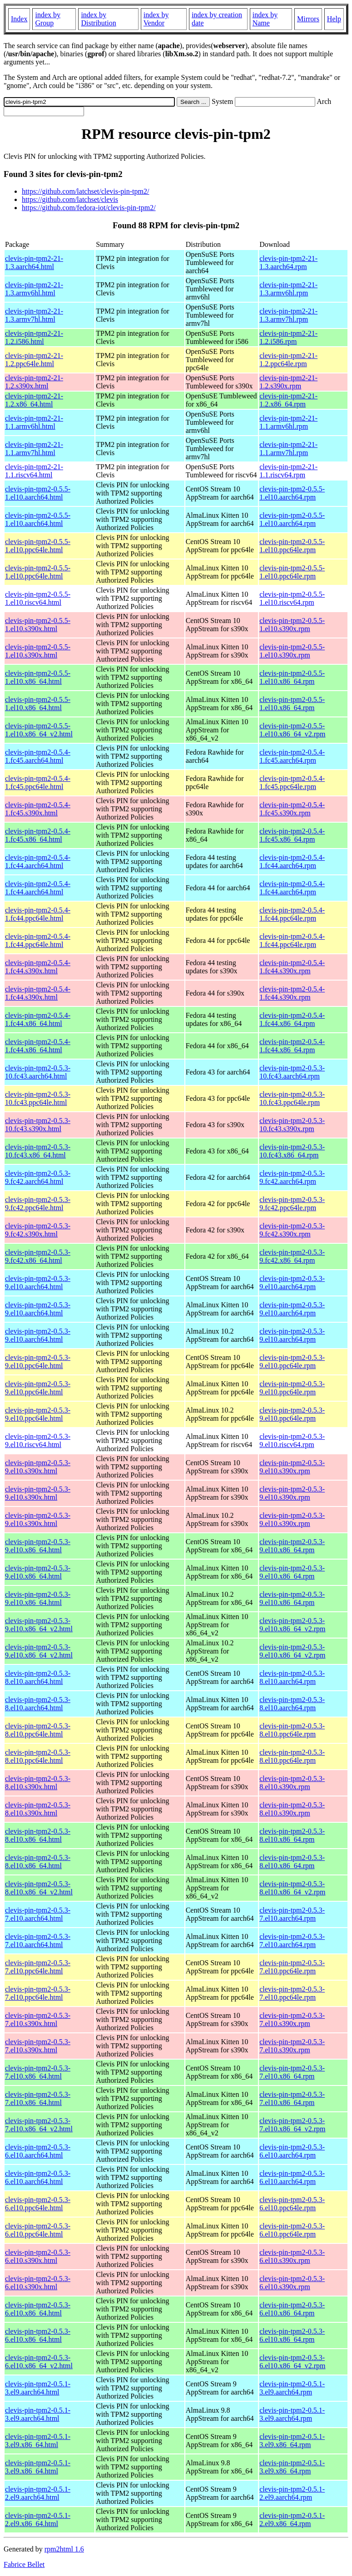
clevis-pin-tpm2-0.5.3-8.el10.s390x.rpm (292, 1783)
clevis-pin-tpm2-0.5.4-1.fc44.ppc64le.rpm (292, 914)
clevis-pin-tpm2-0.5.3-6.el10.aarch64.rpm (292, 2151)
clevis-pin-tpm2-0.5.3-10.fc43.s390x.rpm (292, 1125)
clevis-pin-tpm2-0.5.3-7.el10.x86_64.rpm (292, 2072)
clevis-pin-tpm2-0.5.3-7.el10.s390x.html (37, 2019)
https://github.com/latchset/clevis (70, 199)
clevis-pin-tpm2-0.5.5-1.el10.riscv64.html (37, 598)
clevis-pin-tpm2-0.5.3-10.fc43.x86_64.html (37, 1151)
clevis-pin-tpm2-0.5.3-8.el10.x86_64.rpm (292, 1835)
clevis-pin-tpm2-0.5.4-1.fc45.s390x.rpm (292, 809)
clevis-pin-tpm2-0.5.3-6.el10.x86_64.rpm (292, 2309)
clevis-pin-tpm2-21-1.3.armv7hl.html (34, 315)
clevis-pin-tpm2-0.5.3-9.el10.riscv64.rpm (292, 1440)
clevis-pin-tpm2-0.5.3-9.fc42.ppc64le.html (37, 1204)
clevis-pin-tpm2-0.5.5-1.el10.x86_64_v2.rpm (292, 730)
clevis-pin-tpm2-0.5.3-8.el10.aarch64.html (37, 1677)
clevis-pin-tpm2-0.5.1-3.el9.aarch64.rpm (292, 2388)
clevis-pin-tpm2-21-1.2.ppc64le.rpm (288, 360)
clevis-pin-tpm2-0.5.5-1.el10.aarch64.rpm (292, 493)
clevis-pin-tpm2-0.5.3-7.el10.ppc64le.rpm (292, 1967)
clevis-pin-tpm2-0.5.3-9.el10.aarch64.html (37, 1282)
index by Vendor (156, 19)
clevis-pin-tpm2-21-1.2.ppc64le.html (34, 360)
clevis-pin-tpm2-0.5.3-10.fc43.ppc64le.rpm (292, 1098)
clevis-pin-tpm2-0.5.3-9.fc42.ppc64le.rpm (292, 1204)
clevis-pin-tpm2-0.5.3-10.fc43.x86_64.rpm (292, 1151)
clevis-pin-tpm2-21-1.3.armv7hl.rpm (288, 315)
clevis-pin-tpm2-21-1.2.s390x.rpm (288, 382)
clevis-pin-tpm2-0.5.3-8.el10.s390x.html (37, 1783)
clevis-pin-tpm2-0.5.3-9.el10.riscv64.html (37, 1440)
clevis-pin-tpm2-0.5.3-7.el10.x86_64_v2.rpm (292, 2125)
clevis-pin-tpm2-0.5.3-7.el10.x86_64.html (37, 2072)
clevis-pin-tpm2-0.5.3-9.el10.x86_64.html (37, 1546)
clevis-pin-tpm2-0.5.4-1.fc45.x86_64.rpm (292, 835)
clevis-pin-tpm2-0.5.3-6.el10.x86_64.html (37, 2309)
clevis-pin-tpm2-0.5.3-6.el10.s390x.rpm (292, 2256)
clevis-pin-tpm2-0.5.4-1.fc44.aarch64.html (37, 861)
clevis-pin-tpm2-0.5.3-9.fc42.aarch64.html (37, 1177)
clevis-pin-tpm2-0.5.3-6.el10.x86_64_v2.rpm (292, 2362)
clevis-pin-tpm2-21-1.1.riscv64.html (34, 471)
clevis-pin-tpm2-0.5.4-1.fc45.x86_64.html (37, 835)
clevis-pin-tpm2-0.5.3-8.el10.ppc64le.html (37, 1730)
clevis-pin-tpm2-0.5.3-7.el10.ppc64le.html (37, 1967)
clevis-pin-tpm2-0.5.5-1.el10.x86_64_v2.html (39, 730)
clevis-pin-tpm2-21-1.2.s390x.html (34, 382)
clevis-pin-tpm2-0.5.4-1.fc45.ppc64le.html (37, 782)
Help (334, 19)
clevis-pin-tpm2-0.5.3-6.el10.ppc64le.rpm (292, 2204)
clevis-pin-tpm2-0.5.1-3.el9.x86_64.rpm (292, 2440)
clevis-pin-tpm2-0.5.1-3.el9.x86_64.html (37, 2440)
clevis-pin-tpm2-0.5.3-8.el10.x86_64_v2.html (39, 1888)
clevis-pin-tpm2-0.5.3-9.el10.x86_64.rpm (292, 1546)
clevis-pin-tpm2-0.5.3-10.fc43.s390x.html (37, 1125)
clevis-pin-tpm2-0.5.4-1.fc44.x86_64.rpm (292, 1019)
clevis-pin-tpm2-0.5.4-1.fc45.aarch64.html (37, 756)
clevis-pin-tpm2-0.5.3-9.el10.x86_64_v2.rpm (292, 1625)
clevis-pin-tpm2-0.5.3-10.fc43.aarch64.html (37, 1072)
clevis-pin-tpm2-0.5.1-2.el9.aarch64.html (37, 2493)
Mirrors (308, 19)
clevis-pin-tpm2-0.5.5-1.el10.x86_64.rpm (292, 677)
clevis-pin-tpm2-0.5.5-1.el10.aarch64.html (37, 493)
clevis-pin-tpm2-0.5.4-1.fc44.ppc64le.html (37, 914)
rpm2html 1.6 (64, 2549)
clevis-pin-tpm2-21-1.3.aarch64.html (34, 262)
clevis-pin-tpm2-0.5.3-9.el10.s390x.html (37, 1467)
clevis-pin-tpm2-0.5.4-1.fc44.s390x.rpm (292, 967)
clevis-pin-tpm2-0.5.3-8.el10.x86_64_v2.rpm (292, 1888)
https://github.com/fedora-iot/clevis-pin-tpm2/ (89, 207)
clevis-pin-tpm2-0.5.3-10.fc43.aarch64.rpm (292, 1072)
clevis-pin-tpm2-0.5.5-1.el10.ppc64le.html (37, 546)
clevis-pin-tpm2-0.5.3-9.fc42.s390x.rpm (292, 1230)
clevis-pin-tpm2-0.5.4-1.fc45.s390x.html (37, 809)
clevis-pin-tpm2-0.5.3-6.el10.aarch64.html (37, 2151)
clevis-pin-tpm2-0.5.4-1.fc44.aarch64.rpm (292, 861)
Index (19, 19)
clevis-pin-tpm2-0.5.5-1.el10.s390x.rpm (292, 625)
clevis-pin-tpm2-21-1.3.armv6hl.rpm (288, 289)
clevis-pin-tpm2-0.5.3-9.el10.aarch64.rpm (292, 1282)
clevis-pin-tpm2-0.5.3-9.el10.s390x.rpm (292, 1467)
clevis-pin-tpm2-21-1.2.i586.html (34, 337)
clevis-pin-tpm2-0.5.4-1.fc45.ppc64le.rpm (292, 782)
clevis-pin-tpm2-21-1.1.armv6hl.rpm (288, 422)
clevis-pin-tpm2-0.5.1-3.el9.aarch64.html (37, 2388)
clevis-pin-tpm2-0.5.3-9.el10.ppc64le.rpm (292, 1361)
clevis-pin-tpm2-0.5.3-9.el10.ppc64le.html (37, 1361)
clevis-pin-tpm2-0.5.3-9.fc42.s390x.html (37, 1230)
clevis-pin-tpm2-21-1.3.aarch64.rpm (288, 262)
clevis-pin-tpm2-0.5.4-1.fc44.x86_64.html (37, 1019)
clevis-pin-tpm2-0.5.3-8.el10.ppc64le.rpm (292, 1730)
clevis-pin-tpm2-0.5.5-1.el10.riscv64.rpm (292, 598)
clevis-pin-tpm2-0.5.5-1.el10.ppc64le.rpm (292, 546)
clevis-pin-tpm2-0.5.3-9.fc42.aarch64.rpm (292, 1177)
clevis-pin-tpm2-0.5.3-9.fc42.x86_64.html (37, 1256)
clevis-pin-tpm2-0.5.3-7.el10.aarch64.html (37, 1914)
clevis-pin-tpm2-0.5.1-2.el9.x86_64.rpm (292, 2519)
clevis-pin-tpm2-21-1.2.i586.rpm (288, 337)
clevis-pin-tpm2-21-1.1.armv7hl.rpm (288, 448)
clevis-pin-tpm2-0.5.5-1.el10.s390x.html (37, 625)
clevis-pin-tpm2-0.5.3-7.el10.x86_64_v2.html (39, 2125)
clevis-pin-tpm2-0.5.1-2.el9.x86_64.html (37, 2519)
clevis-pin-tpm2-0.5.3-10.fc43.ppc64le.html (37, 1098)
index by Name (265, 19)
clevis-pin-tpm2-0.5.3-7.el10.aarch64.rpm (292, 1914)
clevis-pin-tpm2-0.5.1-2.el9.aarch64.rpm (292, 2493)
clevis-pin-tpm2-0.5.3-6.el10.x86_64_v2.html (39, 2362)
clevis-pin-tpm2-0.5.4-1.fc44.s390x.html (37, 967)
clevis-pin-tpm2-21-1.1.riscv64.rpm (288, 471)
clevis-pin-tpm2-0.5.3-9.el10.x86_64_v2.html (39, 1625)
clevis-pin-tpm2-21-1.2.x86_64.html (34, 400)
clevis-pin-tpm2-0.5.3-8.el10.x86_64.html (37, 1835)
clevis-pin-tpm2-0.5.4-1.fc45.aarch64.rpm (292, 756)
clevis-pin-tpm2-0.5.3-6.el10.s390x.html (37, 2256)
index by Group (47, 19)
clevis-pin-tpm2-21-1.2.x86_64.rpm (288, 400)
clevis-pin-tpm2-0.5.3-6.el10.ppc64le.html (37, 2204)
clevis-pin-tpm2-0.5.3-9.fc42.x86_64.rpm (292, 1256)
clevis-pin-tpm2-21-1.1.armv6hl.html (34, 422)
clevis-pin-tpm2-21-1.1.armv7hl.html (34, 448)
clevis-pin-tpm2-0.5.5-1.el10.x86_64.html (37, 677)
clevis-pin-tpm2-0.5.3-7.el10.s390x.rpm (292, 2019)
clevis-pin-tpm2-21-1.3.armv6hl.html (34, 289)
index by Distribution (98, 19)
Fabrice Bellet (24, 2564)
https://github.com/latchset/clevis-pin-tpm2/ (85, 191)
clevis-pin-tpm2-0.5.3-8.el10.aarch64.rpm (292, 1677)
